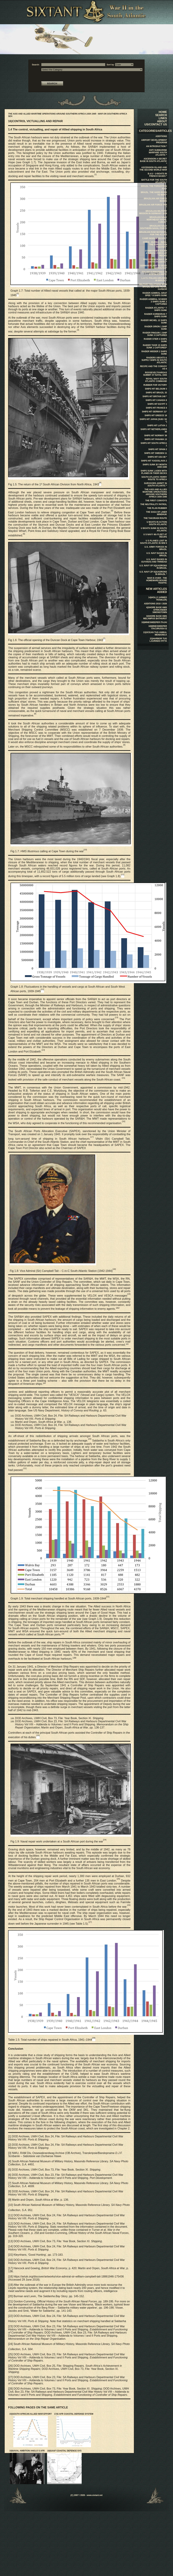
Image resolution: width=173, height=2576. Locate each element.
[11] (10, 2215)
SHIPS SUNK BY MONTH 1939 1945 (155, 465)
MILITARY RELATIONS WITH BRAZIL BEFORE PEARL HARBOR (153, 286)
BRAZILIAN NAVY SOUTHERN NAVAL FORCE (153, 227)
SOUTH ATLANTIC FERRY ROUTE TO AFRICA (154, 478)
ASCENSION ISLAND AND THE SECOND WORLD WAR (153, 168)
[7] (9, 2183)
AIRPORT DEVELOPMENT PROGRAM (154, 141)
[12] (10, 2223)
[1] (9, 2136)
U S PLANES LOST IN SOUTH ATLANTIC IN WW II (153, 541)
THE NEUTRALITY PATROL (153, 504)
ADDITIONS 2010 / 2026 (155, 603)
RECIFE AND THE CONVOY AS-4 (153, 367)
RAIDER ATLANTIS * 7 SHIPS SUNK (156, 309)
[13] (10, 2241)
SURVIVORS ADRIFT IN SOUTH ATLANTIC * (155, 484)
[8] (9, 2191)
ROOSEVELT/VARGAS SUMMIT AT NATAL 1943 (155, 373)
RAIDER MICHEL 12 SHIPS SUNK (154, 321)
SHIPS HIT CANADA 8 (156, 400)
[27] (10, 2377)
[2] (9, 2144)
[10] (10, 2204)
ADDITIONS (161, 136)
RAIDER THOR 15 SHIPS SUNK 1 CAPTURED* (155, 346)
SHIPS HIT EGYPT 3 (157, 404)
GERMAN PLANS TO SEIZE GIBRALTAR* (153, 266)
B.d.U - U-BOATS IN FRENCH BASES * (157, 174)
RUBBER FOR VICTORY (155, 385)
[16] (10, 2259)
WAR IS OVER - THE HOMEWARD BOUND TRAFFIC (156, 580)
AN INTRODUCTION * (156, 146)
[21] (10, 2301)
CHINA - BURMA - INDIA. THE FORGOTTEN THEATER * (155, 244)
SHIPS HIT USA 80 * (157, 457)
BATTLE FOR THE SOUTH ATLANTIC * (154, 181)
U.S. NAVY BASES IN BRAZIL (156, 554)
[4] (9, 2161)
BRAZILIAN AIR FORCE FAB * (153, 206)
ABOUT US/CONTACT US (155, 123)
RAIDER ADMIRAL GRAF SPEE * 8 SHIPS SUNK (155, 294)
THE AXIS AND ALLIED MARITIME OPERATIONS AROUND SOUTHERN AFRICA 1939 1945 (155, 493)
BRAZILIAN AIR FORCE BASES (155, 199)
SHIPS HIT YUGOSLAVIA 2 (154, 461)
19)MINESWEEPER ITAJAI (154, 622)
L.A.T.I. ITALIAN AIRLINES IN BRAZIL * (154, 279)
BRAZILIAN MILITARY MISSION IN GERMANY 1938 (153, 212)
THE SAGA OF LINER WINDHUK (156, 513)
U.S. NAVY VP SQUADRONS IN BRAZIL (153, 566)
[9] (9, 2199)
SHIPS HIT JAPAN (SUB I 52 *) (153, 420)
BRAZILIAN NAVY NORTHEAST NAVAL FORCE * (157, 219)
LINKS (163, 118)
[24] (10, 2343)
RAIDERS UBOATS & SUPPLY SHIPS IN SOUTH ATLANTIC (154, 360)
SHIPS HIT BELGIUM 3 (156, 389)
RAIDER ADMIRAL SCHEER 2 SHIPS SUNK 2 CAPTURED (153, 301)
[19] (10, 2284)
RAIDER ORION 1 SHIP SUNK (155, 327)
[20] (10, 2296)
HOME (163, 112)
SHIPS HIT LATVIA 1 (157, 425)
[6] (9, 2174)
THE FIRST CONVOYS (156, 500)
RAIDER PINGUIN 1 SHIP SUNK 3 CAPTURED (155, 334)
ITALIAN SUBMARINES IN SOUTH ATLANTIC (154, 273)
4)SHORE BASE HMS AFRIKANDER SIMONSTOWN (156, 610)
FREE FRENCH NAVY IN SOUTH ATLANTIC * (155, 260)
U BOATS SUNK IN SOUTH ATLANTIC (154, 529)
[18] (10, 2276)
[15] (10, 2254)
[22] (10, 2315)
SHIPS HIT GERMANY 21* (154, 411)
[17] (10, 2268)
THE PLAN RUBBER (157, 508)
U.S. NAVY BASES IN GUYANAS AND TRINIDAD (154, 560)
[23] (10, 2326)
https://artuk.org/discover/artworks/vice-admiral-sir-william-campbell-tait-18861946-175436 (68, 2276)
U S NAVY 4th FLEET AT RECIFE (155, 535)
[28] (10, 2388)
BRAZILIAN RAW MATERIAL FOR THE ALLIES (153, 233)
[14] (10, 2246)
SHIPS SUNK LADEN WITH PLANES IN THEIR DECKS (154, 472)
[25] (10, 2354)
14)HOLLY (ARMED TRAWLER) (157, 598)
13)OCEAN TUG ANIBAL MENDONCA (155, 633)
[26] (10, 2365)
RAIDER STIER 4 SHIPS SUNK (155, 340)
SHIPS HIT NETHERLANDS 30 (153, 430)
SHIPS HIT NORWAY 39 (155, 435)
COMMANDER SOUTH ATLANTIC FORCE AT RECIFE (156, 253)
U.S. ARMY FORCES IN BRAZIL (155, 548)
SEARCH (161, 115)
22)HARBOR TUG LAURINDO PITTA (158, 639)
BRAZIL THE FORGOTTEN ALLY (154, 187)
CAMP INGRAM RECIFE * (154, 238)
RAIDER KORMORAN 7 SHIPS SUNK (155, 315)
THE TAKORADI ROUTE (155, 518)
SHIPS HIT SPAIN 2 (157, 449)
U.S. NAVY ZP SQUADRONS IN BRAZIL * (153, 573)
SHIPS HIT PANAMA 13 (155, 439)
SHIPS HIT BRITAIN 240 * (155, 396)
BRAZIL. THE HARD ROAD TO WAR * (154, 193)
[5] (9, 2169)
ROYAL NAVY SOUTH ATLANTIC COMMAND (156, 380)
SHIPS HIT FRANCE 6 (156, 408)
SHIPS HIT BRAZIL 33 (156, 392)
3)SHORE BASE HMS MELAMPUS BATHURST (155, 617)
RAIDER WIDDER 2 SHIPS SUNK (154, 352)
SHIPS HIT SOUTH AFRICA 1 (154, 444)
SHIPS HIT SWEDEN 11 (155, 453)
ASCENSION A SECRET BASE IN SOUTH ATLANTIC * (153, 161)
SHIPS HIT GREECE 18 (156, 415)
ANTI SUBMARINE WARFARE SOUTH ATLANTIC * (158, 152)
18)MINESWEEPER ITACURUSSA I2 (157, 627)
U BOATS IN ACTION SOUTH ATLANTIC (157, 523)
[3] (9, 2153)
